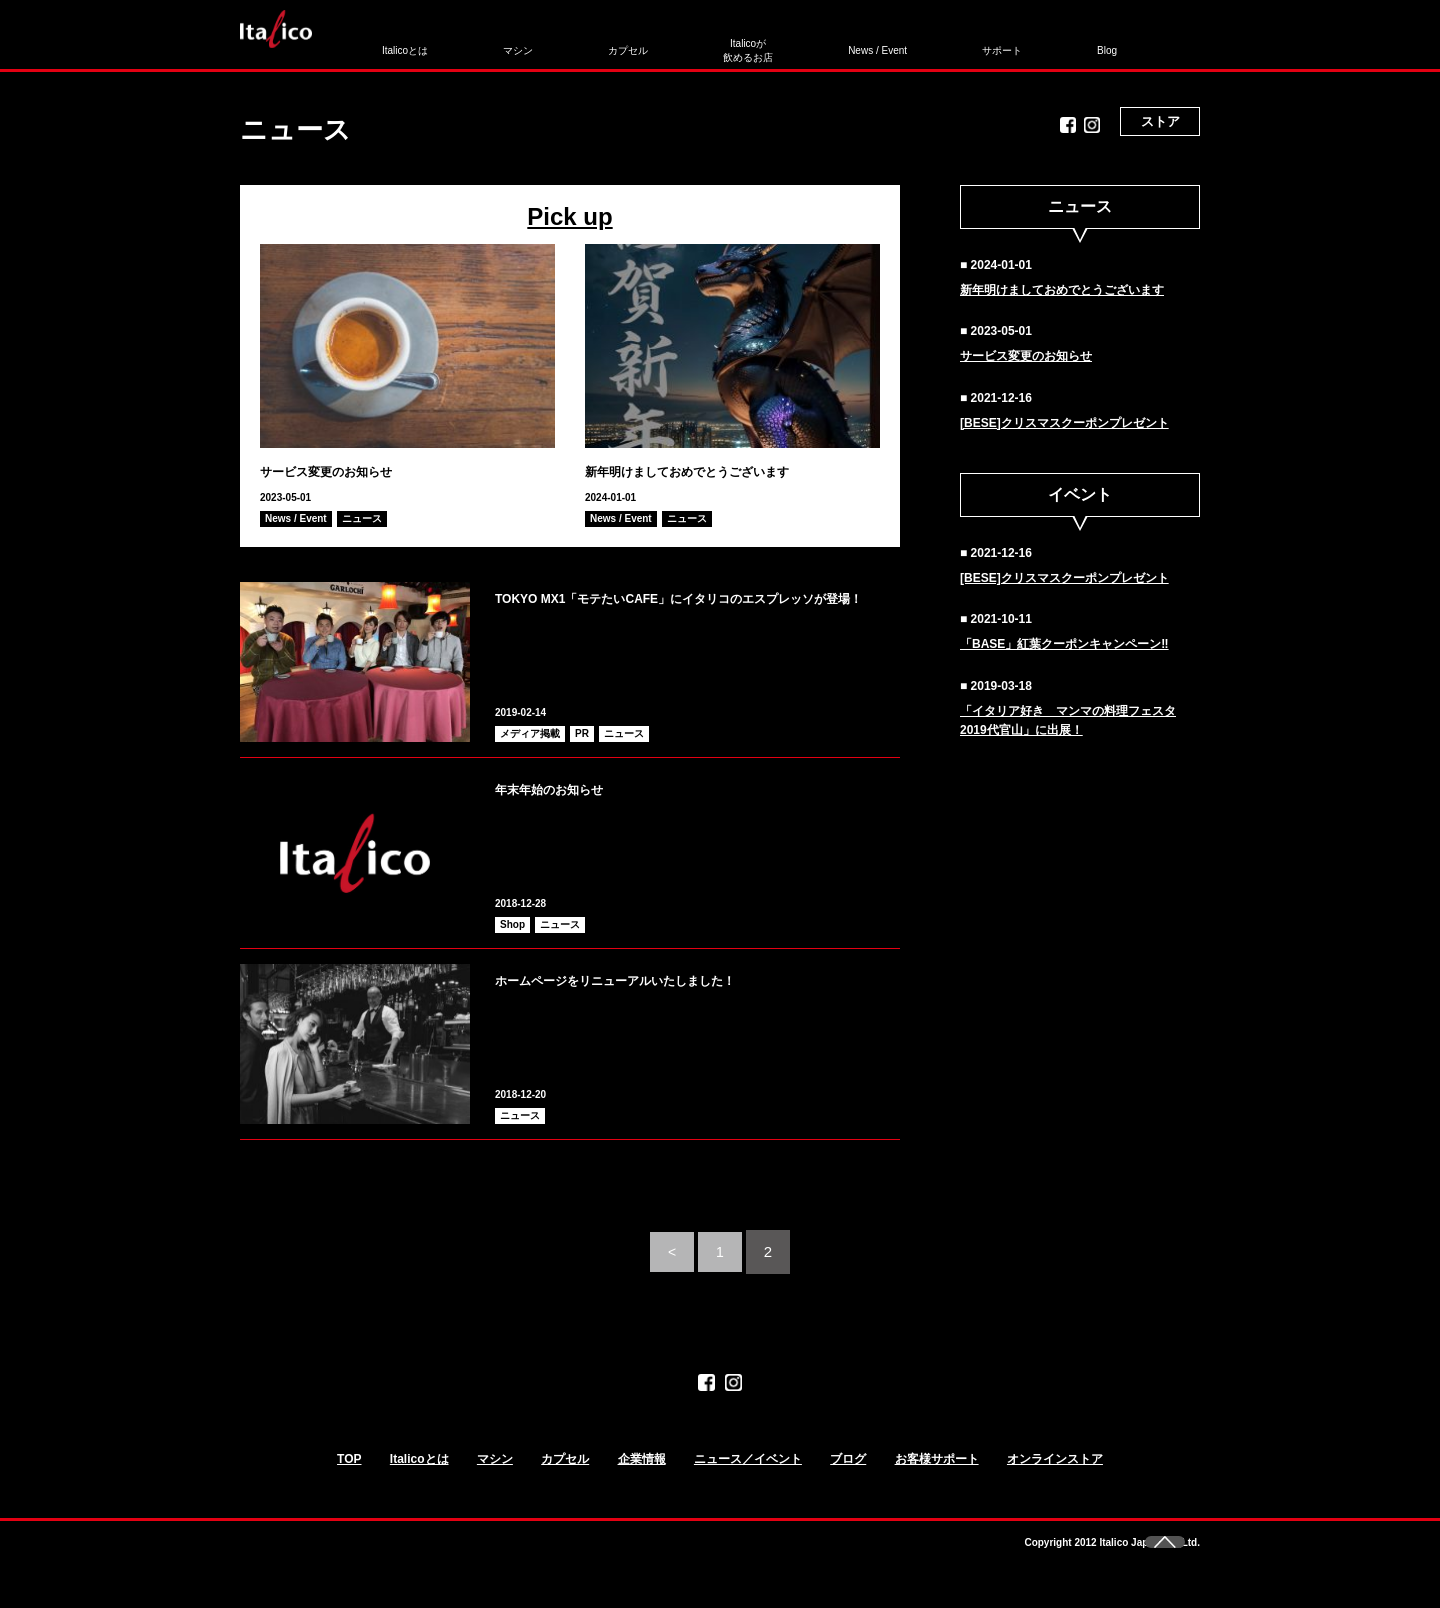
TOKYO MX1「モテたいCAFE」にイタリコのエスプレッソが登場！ (691, 610)
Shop (512, 924)
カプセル (578, 42)
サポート (880, 42)
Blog (955, 42)
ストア (1160, 44)
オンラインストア (1055, 1477)
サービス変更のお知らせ (348, 470)
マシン (497, 42)
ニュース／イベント (748, 1477)
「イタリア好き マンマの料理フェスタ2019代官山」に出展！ (1068, 720)
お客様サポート (937, 1477)
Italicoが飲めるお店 (671, 42)
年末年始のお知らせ (585, 787)
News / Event (779, 42)
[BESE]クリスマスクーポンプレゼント (1064, 423)
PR (582, 733)
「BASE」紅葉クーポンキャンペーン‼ (1064, 644)
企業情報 (642, 1477)
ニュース (362, 518)
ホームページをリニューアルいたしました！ (695, 978)
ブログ (848, 1477)
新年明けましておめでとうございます (721, 470)
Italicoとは (411, 42)
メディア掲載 (530, 733)
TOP (349, 1477)
